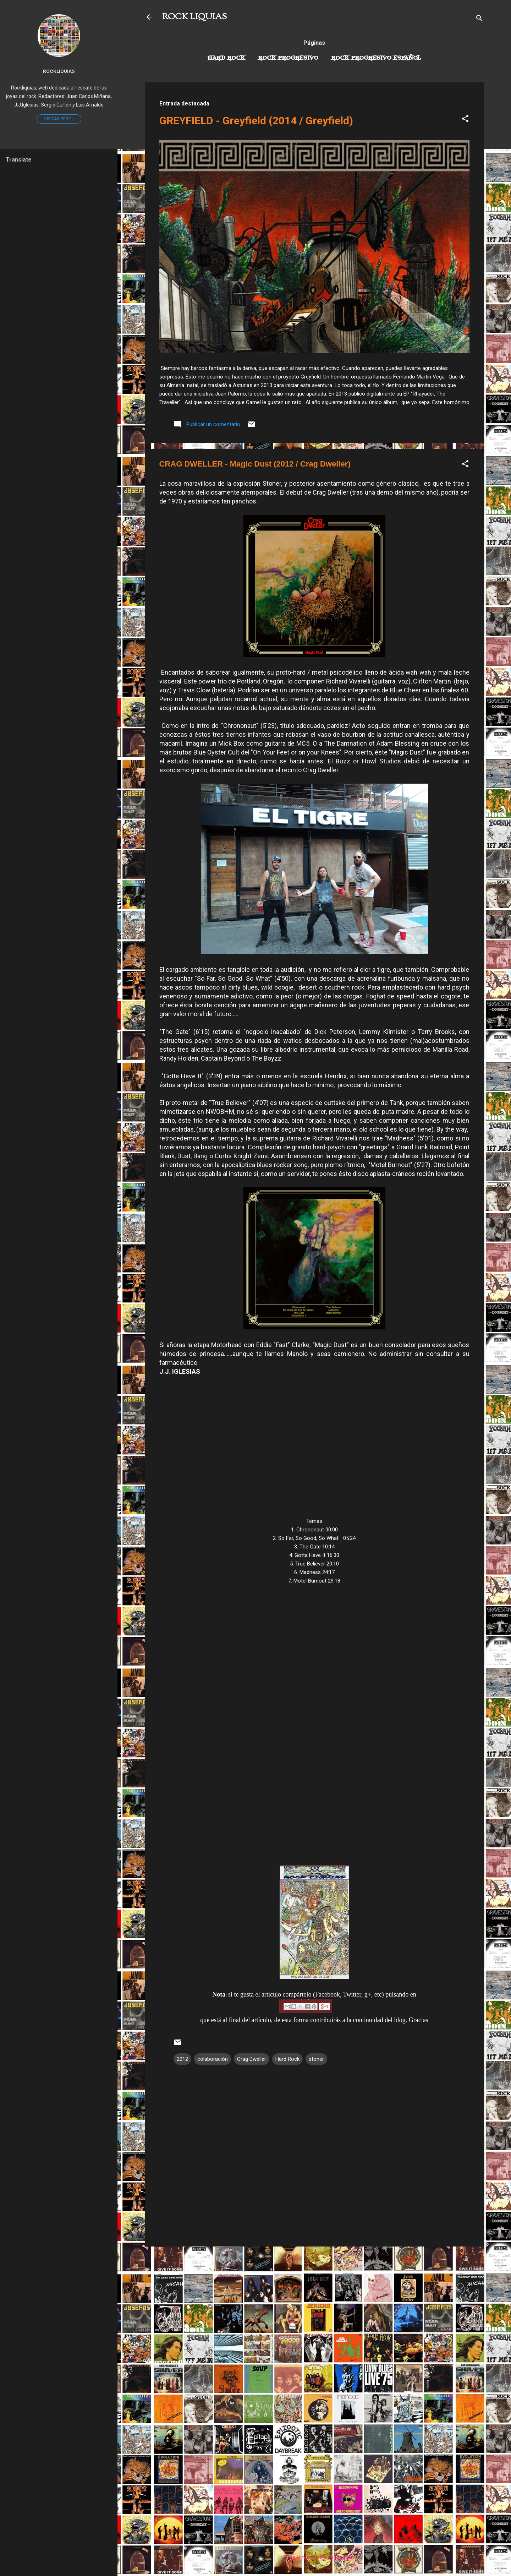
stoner (316, 2059)
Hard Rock (226, 58)
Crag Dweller (251, 2059)
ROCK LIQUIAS (194, 17)
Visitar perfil (59, 118)
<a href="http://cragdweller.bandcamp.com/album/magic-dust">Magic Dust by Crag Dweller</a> (314, 1715)
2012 (182, 2059)
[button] (465, 119)
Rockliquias (59, 71)
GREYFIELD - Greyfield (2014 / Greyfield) (256, 120)
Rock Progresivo (288, 58)
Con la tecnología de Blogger (314, 2557)
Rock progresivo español (376, 58)
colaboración (212, 2059)
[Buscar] (479, 19)
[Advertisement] (314, 2302)
